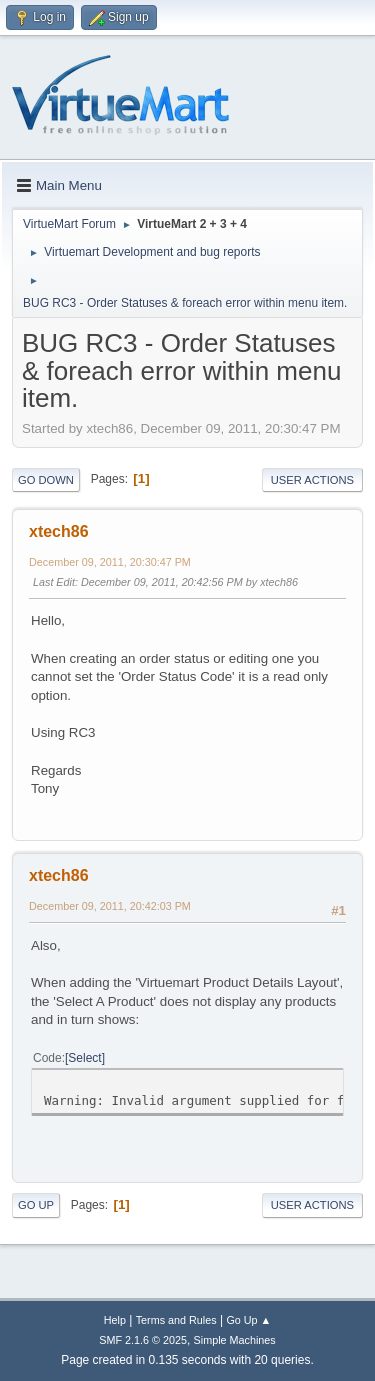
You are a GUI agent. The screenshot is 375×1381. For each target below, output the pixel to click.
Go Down (46, 480)
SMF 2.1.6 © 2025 (143, 1340)
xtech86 (59, 531)
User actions (312, 480)
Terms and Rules (176, 1320)
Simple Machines (235, 1340)
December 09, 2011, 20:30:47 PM (110, 562)
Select (84, 1058)
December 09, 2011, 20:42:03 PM (110, 906)
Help (115, 1320)
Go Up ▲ (248, 1320)
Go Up (36, 1205)
